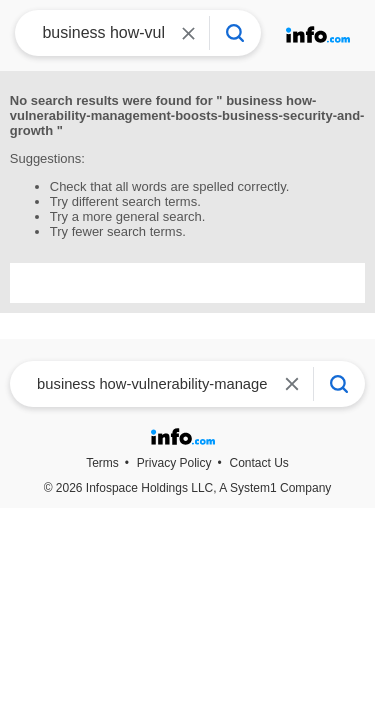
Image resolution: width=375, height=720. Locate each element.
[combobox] (97, 33)
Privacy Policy (174, 463)
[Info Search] (235, 33)
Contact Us (259, 463)
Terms (102, 463)
